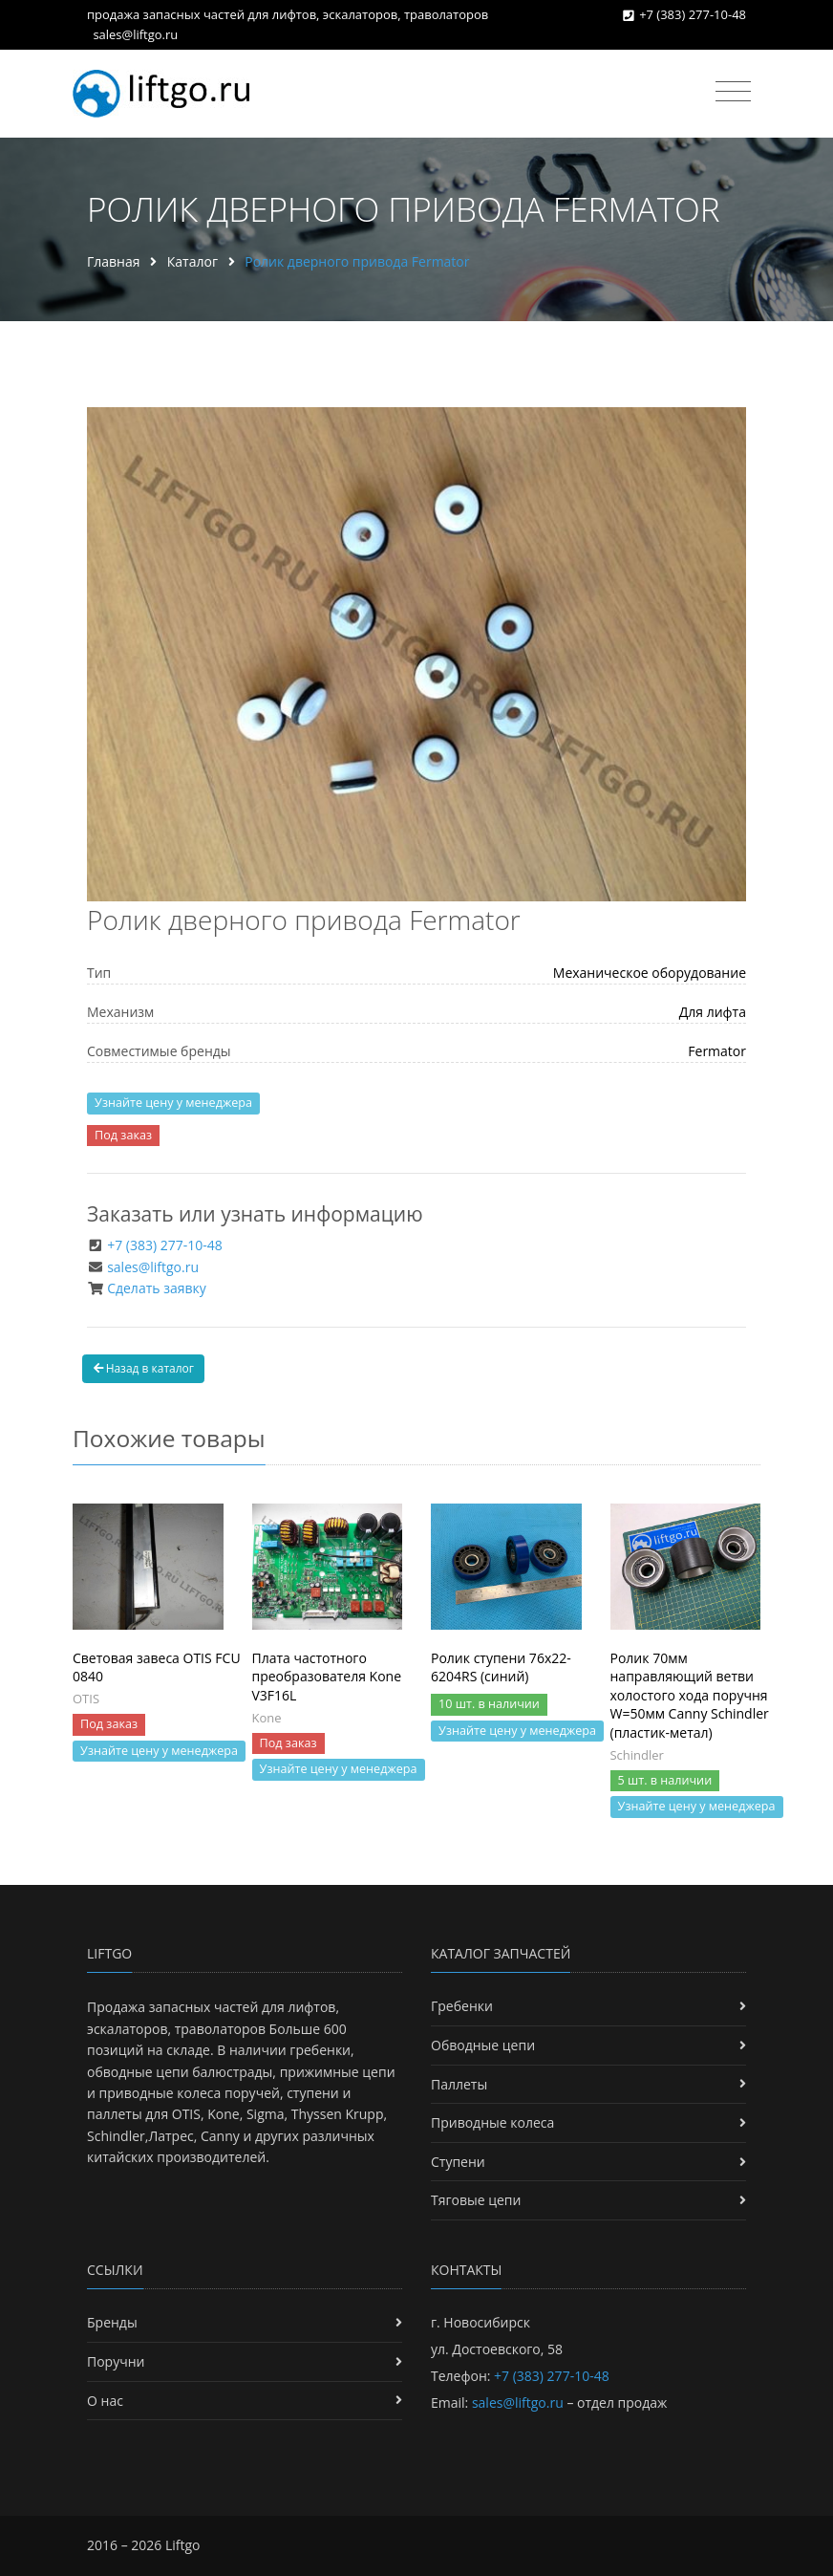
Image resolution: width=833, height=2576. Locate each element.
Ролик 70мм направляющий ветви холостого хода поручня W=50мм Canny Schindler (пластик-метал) (689, 1695)
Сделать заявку (156, 1288)
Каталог (192, 261)
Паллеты (459, 2084)
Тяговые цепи (476, 2200)
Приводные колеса (492, 2122)
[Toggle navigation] (733, 92)
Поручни (115, 2361)
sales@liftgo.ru (135, 34)
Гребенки (462, 2006)
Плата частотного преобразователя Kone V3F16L (327, 1676)
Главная (113, 261)
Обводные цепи (483, 2045)
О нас (105, 2401)
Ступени (458, 2162)
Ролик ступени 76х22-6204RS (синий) (501, 1667)
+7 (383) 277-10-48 (692, 14)
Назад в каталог (144, 1368)
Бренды (112, 2322)
